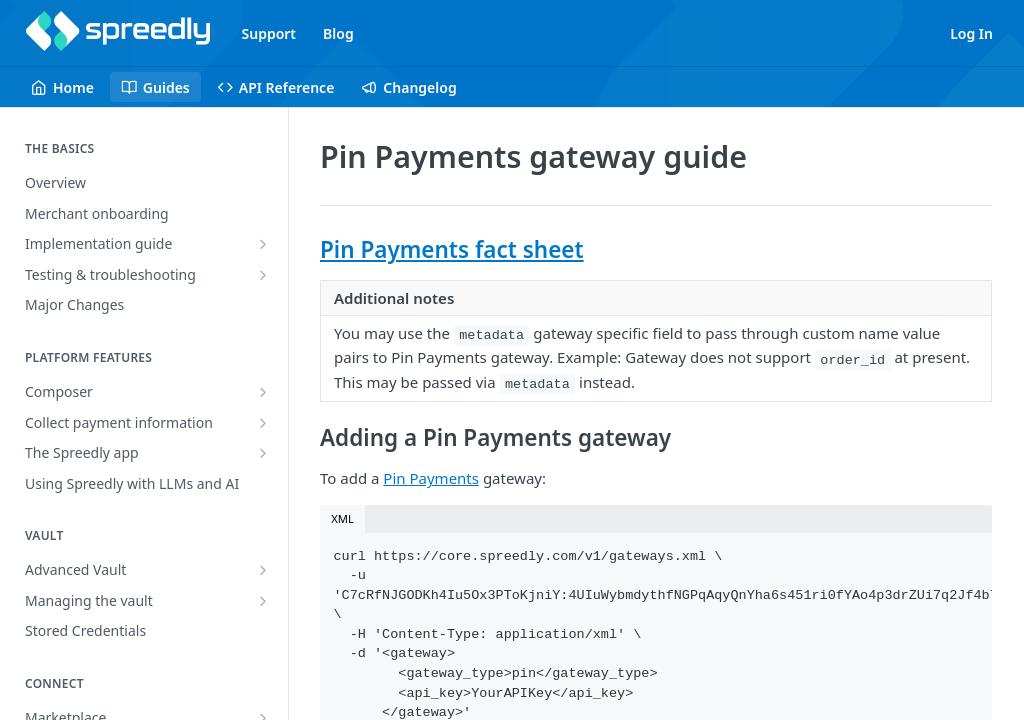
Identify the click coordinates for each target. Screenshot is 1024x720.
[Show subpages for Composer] (263, 392)
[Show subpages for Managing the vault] (263, 601)
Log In (971, 33)
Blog (338, 33)
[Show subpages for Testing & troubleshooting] (263, 275)
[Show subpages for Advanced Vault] (263, 570)
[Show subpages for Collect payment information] (263, 423)
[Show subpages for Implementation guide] (263, 244)
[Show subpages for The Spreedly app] (263, 453)
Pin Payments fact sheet (452, 249)
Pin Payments (431, 478)
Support (269, 33)
